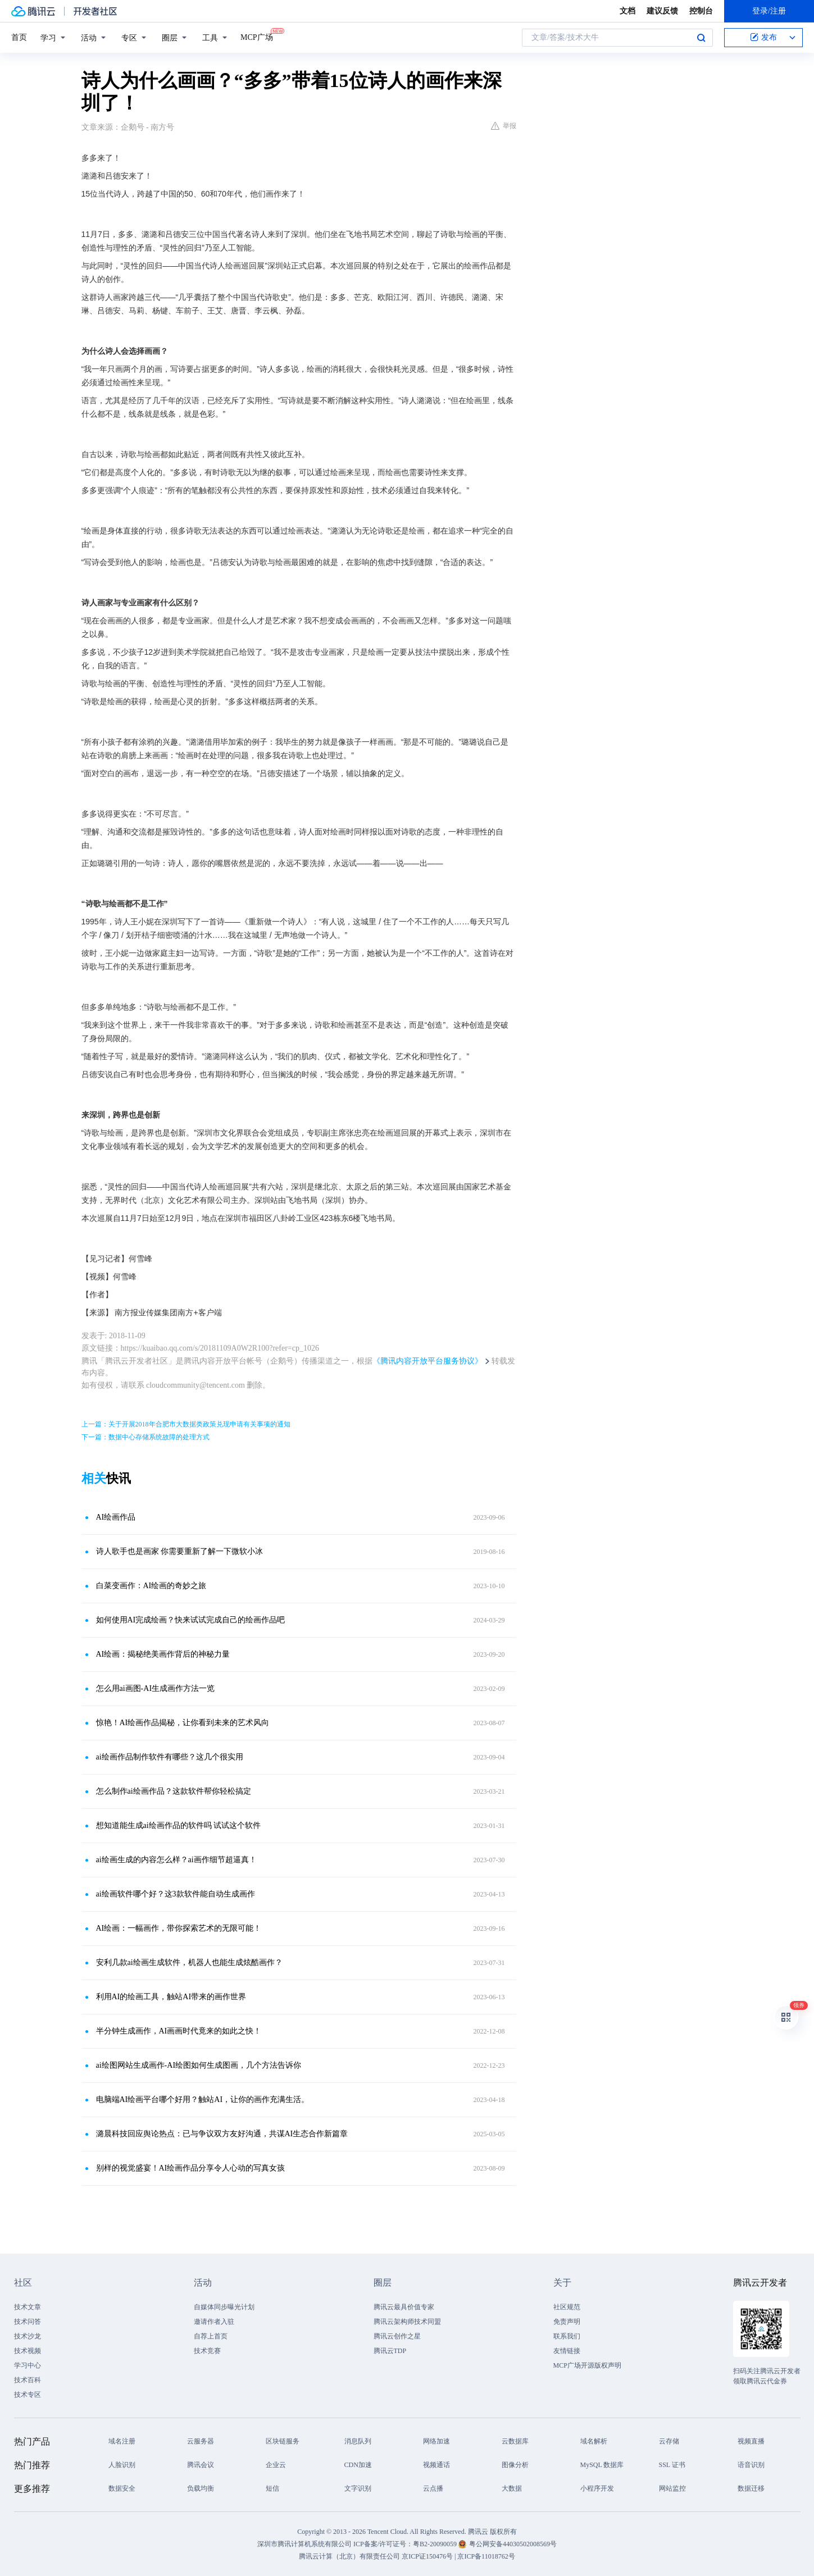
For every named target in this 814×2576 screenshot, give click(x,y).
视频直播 (751, 2441)
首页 (19, 37)
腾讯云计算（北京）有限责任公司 (349, 2556)
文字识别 (357, 2488)
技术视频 (27, 2351)
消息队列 (357, 2441)
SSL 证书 (672, 2465)
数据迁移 (751, 2488)
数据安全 (121, 2488)
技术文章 (27, 2307)
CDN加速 (358, 2465)
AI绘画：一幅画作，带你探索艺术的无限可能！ (179, 1928)
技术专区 (27, 2395)
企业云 (276, 2465)
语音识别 (751, 2465)
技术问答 (27, 2322)
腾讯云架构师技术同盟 (407, 2322)
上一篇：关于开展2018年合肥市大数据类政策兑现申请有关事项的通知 (185, 1424)
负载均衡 (200, 2488)
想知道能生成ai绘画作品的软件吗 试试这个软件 (178, 1825)
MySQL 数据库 (602, 2465)
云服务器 (200, 2441)
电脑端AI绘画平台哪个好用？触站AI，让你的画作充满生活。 (203, 2099)
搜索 (701, 37)
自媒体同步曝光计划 (224, 2307)
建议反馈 (662, 11)
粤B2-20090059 (435, 2544)
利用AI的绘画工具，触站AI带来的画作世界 (171, 1997)
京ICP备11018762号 (486, 2556)
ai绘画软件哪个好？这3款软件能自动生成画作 (175, 1894)
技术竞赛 (207, 2351)
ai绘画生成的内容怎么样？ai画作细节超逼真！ (176, 1859)
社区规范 (566, 2307)
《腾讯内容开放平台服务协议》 (427, 1361)
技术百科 (27, 2380)
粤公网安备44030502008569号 (513, 2544)
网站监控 (672, 2488)
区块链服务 (282, 2441)
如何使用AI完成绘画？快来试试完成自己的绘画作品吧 (190, 1620)
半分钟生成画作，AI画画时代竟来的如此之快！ (179, 2031)
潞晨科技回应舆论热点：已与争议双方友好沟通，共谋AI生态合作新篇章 (222, 2134)
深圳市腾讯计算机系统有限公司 (304, 2544)
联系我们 (566, 2336)
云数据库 (515, 2441)
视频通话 (436, 2465)
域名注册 (121, 2441)
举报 (503, 125)
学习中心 (27, 2365)
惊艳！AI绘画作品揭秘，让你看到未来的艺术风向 (183, 1722)
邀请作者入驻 (214, 2322)
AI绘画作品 (116, 1517)
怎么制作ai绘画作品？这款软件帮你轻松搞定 (173, 1791)
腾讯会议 (200, 2465)
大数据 (512, 2488)
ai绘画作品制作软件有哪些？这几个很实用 (169, 1757)
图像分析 (515, 2465)
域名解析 (593, 2441)
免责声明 (566, 2322)
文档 (627, 11)
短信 (272, 2488)
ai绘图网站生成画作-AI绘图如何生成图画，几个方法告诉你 (199, 2065)
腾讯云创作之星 (397, 2336)
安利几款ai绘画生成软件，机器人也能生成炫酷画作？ (189, 1962)
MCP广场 (256, 36)
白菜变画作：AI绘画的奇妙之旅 (151, 1585)
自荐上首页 (211, 2336)
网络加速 (436, 2441)
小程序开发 (597, 2488)
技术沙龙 (27, 2336)
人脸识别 (121, 2465)
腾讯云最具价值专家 (404, 2307)
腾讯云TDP (390, 2351)
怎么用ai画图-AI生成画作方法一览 (155, 1688)
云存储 (669, 2441)
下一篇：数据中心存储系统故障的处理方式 (145, 1437)
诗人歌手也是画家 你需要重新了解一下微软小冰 (179, 1551)
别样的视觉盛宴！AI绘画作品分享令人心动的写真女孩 (190, 2168)
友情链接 (566, 2351)
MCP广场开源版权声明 (587, 2365)
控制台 (701, 11)
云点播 (433, 2488)
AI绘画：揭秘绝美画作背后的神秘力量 (163, 1654)
